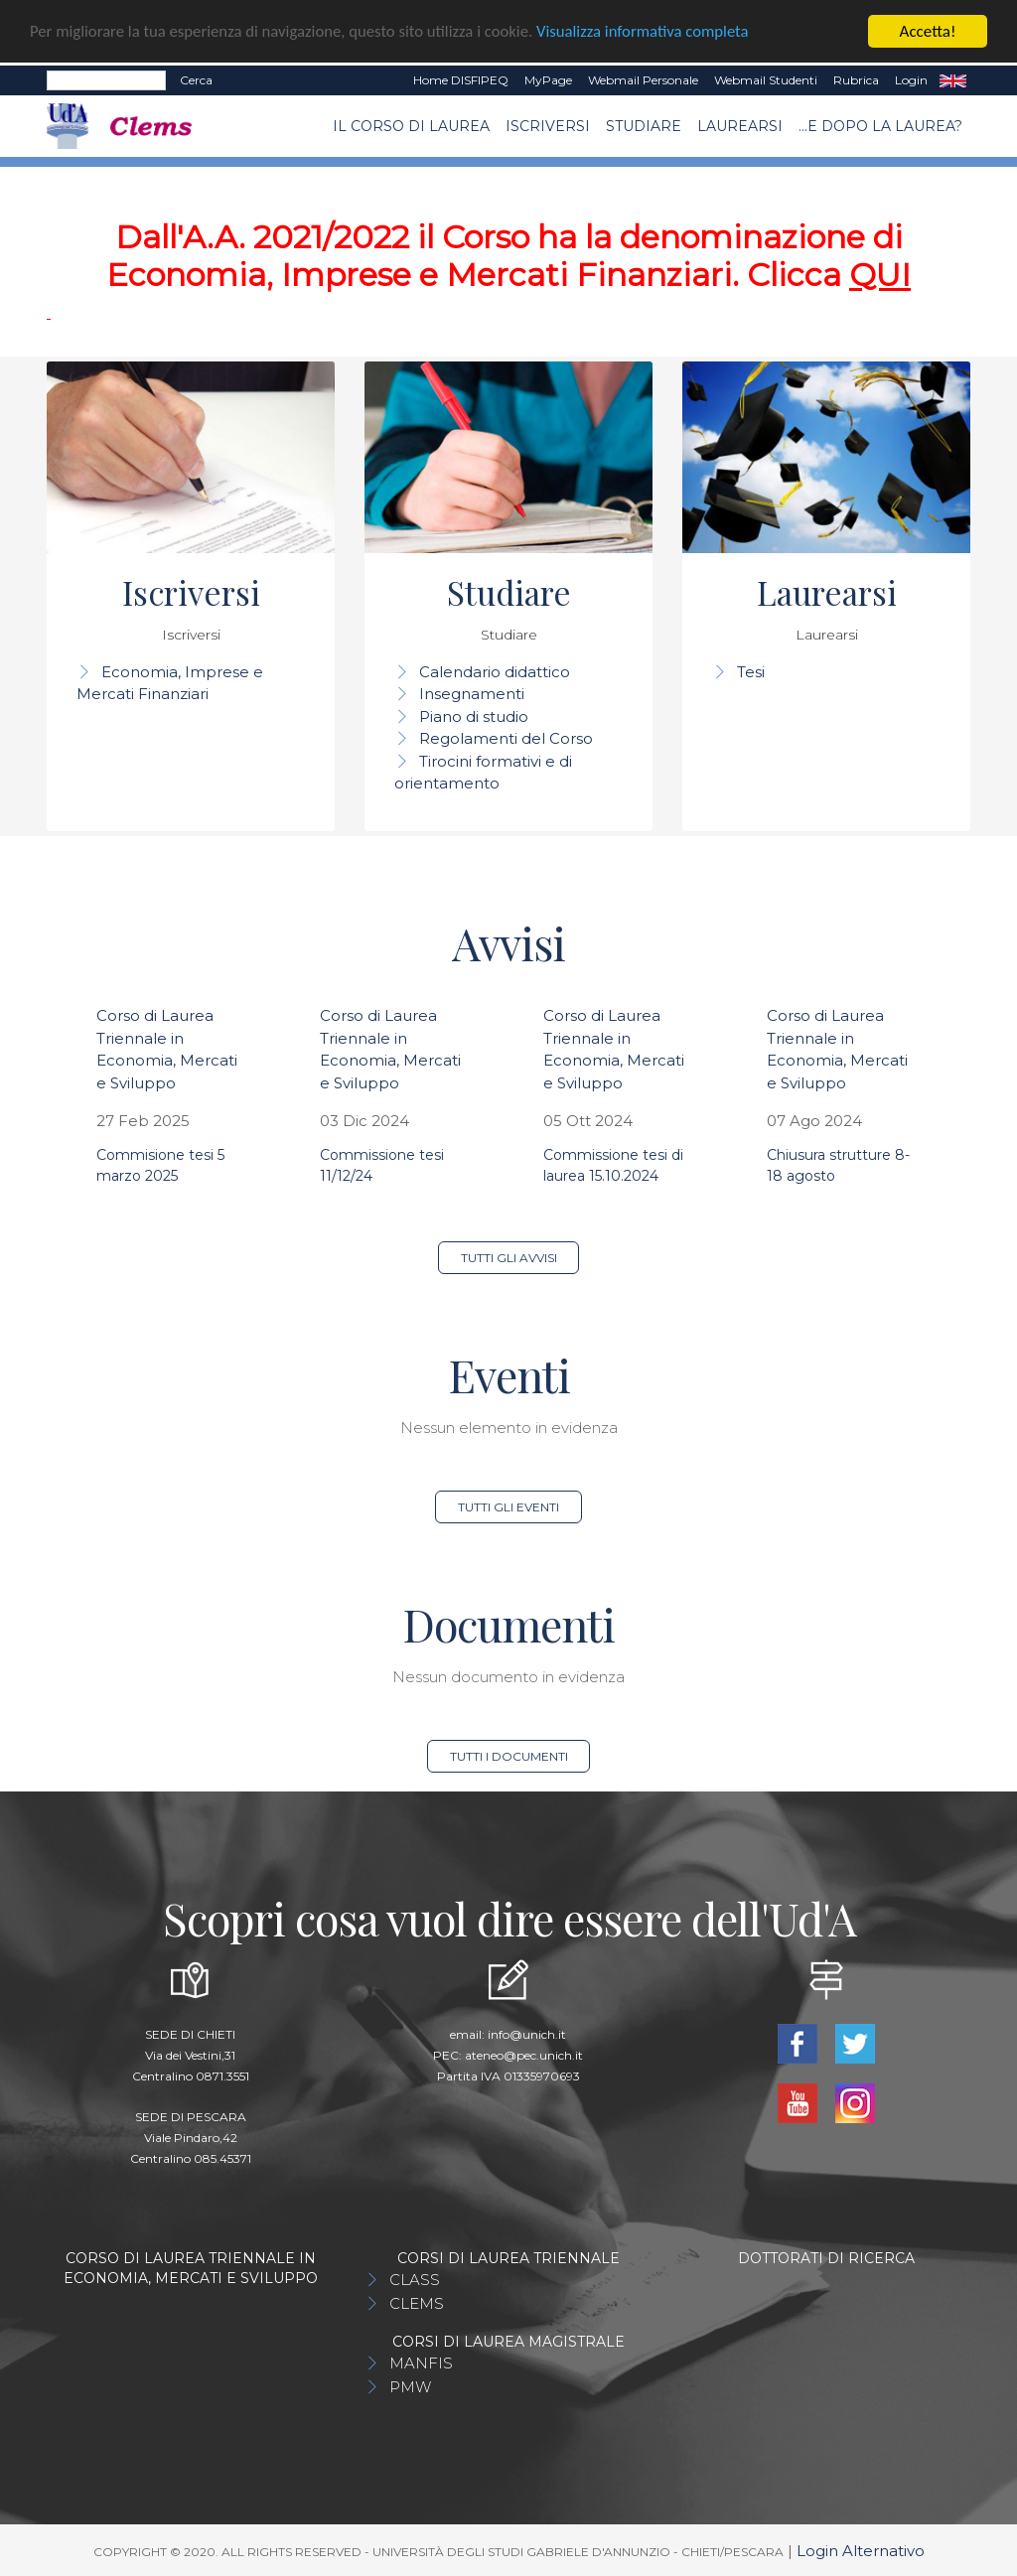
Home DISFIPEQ (460, 79)
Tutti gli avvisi (509, 1257)
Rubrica (856, 79)
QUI (880, 274)
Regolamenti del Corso (506, 738)
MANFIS (421, 2363)
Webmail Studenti (765, 79)
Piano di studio (473, 716)
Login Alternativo (861, 2550)
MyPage (548, 79)
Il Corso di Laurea (411, 126)
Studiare (643, 126)
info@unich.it (527, 2034)
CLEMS (416, 2303)
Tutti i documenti (509, 1756)
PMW (410, 2386)
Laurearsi (740, 126)
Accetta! (928, 31)
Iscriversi (548, 126)
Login (911, 79)
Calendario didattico (494, 671)
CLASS (414, 2279)
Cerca (196, 79)
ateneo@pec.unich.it (524, 2055)
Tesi (751, 671)
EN (953, 80)
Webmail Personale (643, 79)
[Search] (106, 80)
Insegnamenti (471, 693)
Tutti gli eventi (508, 1507)
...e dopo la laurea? (880, 126)
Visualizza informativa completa (654, 32)
